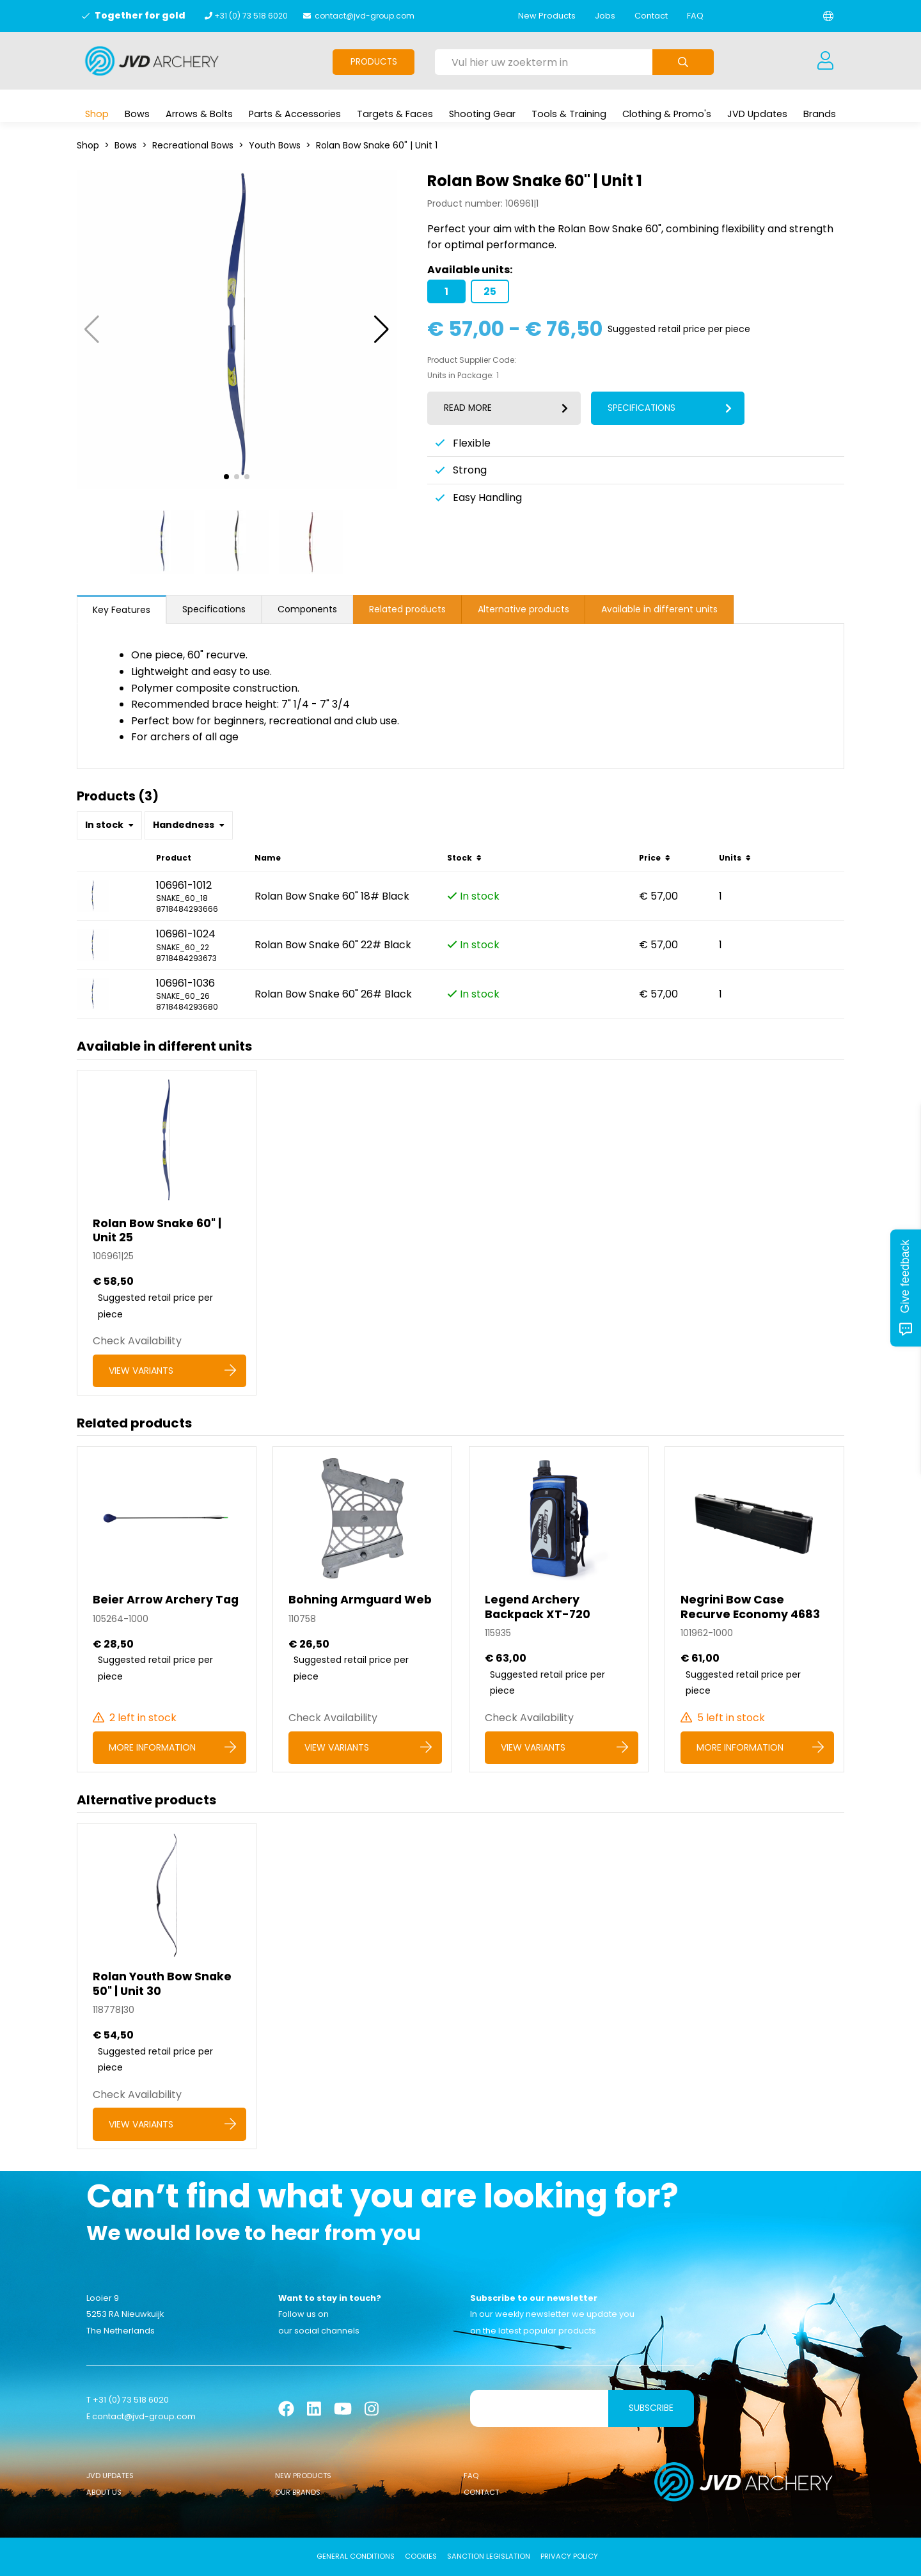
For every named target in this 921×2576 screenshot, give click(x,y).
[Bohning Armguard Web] (362, 1609)
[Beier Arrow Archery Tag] (166, 1609)
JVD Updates (110, 2475)
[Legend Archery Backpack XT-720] (558, 1609)
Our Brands (297, 2492)
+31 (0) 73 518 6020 (251, 15)
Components (307, 609)
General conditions (356, 2556)
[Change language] (828, 16)
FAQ (695, 15)
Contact (651, 15)
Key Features (121, 609)
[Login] (825, 61)
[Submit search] (683, 62)
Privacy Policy (569, 2556)
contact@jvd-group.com (364, 15)
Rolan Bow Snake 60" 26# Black (333, 994)
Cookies (421, 2556)
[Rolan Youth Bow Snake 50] (166, 1986)
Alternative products (523, 609)
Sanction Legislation (488, 2556)
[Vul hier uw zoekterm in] (543, 62)
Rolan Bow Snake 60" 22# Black (333, 944)
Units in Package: (460, 375)
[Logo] (152, 60)
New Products (547, 15)
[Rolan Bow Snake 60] (166, 1232)
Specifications (214, 609)
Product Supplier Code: (471, 360)
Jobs (605, 15)
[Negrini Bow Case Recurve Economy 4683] (754, 1609)
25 (490, 291)
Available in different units (659, 609)
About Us (104, 2492)
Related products (407, 609)
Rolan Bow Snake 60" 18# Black (332, 896)
